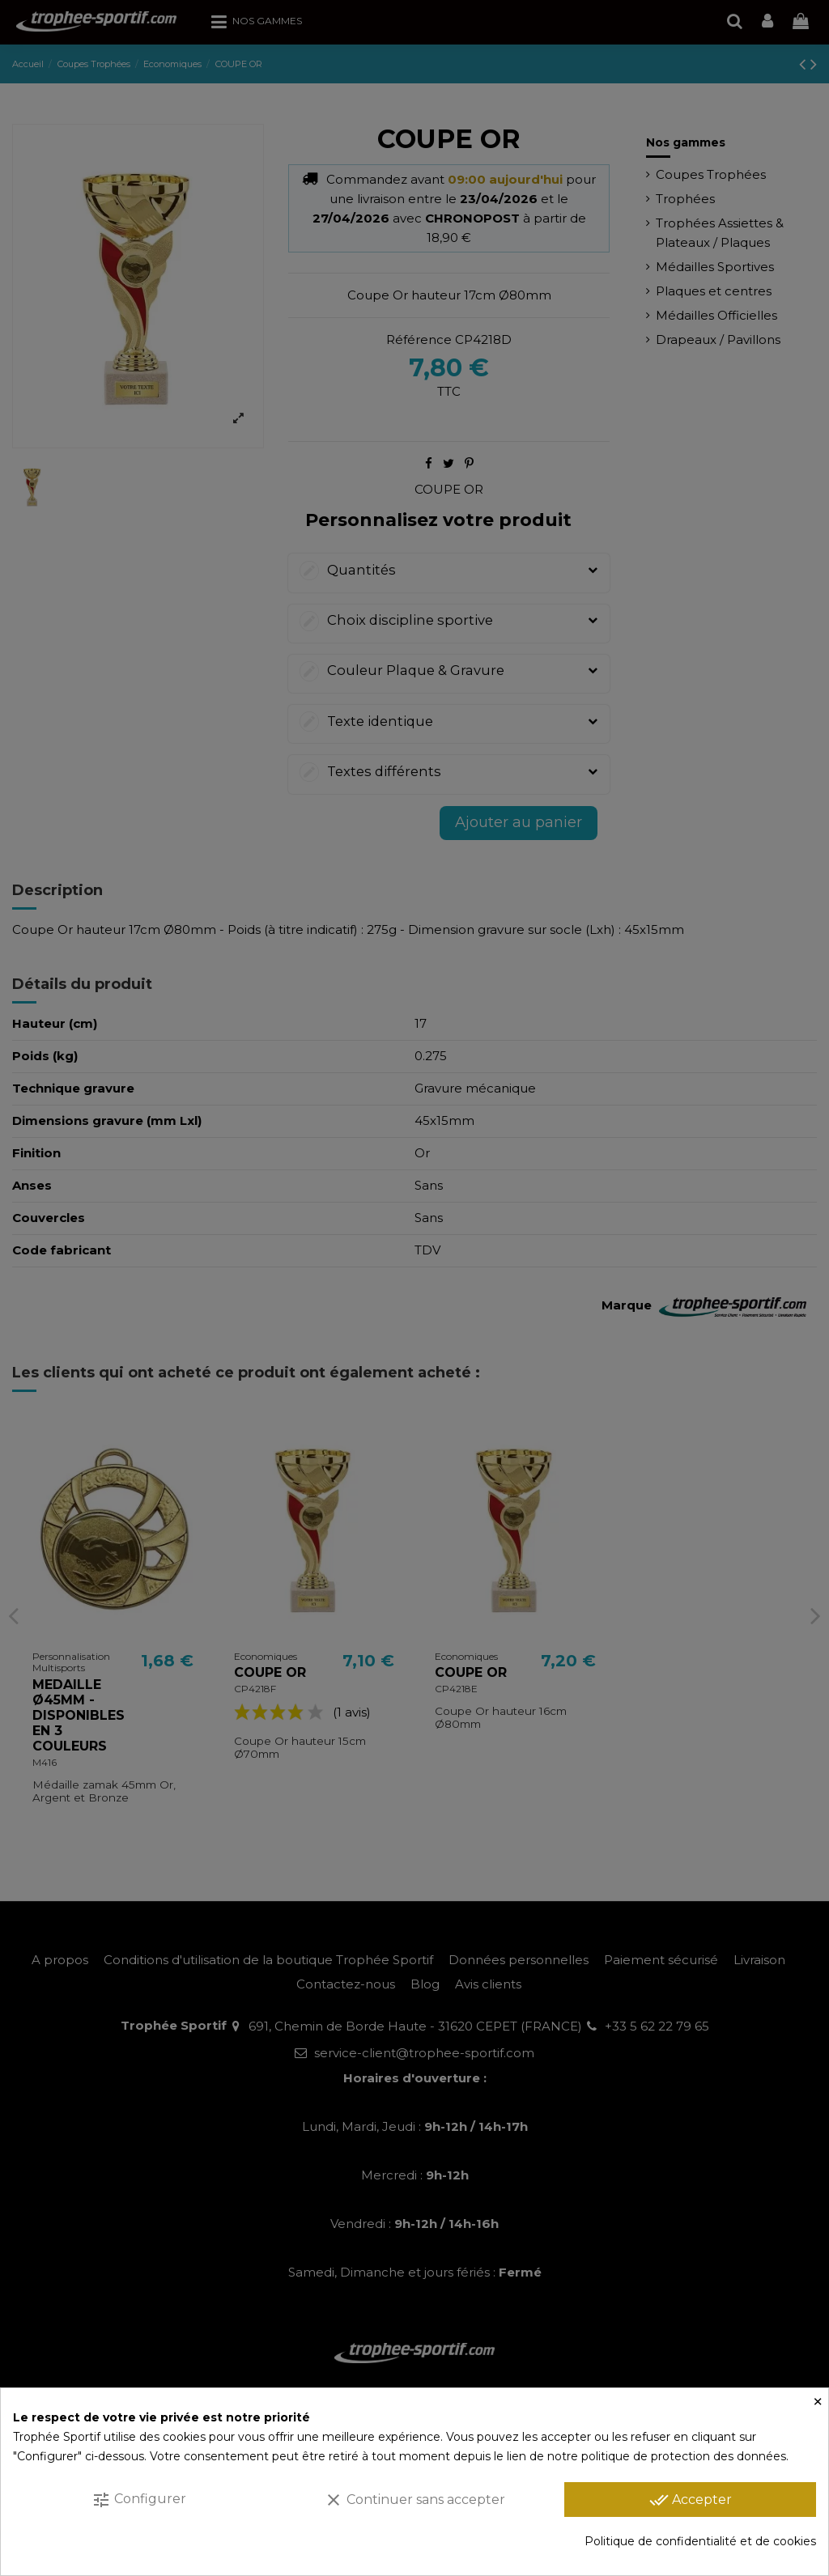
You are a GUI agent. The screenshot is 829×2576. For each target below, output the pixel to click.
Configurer (138, 2500)
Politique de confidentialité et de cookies (700, 2541)
